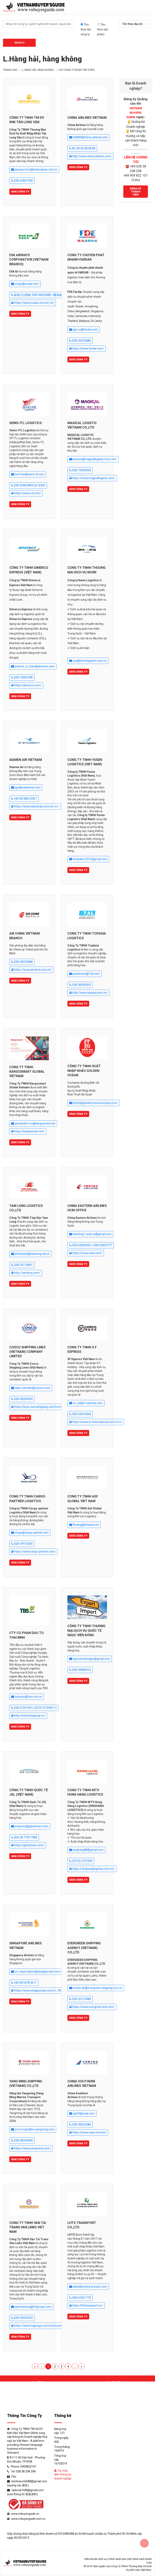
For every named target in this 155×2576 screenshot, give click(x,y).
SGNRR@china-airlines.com (88, 137)
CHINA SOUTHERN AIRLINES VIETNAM (81, 2083)
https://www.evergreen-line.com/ (92, 2007)
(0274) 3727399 (80, 1861)
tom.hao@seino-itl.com (27, 474)
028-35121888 (80, 1999)
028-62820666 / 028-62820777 (90, 1245)
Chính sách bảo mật (119, 2558)
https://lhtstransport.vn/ (86, 2306)
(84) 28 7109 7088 (24, 1837)
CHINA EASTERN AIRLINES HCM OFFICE (87, 1208)
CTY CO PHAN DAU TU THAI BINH (26, 1635)
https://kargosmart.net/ (27, 1131)
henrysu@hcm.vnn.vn (26, 1697)
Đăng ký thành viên (135, 191)
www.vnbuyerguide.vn (25, 2513)
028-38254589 (22, 2140)
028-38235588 (80, 2125)
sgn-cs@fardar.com (83, 330)
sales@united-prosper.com (88, 2287)
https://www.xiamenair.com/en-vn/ (35, 806)
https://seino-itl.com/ (26, 493)
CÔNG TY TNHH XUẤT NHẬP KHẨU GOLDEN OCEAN (84, 1070)
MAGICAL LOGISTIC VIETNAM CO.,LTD (82, 425)
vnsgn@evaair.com (25, 284)
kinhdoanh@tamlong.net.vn (30, 1254)
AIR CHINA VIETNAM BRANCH (24, 936)
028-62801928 (22, 181)
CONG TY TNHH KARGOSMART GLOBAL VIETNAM (27, 1071)
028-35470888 (80, 341)
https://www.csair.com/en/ (87, 2132)
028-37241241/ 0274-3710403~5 (34, 1708)
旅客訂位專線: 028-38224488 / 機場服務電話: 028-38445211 (50, 295)
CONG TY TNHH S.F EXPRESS (82, 1349)
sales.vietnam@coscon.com (30, 1388)
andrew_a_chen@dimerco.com (33, 666)
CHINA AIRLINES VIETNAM (87, 118)
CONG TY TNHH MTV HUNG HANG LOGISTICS (85, 1792)
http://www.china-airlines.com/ (90, 156)
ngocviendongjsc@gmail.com (89, 1659)
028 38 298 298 (26, 2471)
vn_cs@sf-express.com (86, 1403)
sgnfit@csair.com (82, 2113)
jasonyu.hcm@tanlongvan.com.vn (34, 169)
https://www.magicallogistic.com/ (92, 478)
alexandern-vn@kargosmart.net (33, 1123)
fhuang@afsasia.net (84, 1525)
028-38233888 (22, 962)
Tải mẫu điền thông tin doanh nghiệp (62, 2474)
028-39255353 (22, 2318)
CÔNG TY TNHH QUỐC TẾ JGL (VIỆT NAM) (28, 1792)
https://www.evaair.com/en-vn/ (32, 303)
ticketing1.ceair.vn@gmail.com (90, 1234)
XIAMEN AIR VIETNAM (25, 760)
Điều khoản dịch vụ (96, 2558)
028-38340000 (80, 985)
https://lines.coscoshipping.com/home (37, 1407)
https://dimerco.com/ (26, 685)
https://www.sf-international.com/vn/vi (95, 1422)
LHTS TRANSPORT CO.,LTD (81, 2225)
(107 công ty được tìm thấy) (76, 69)
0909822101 (28, 2466)
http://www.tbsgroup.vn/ (28, 1716)
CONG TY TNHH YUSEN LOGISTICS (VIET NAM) (84, 762)
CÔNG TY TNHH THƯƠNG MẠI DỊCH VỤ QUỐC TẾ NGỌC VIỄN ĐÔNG (86, 1630)
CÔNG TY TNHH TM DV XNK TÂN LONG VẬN (26, 120)
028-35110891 (22, 1265)
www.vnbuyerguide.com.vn (28, 2518)
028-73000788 (22, 677)
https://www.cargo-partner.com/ (33, 1552)
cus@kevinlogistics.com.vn (88, 661)
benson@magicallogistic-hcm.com (93, 459)
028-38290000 (22, 1399)
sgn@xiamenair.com (26, 787)
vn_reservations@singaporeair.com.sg (37, 1972)
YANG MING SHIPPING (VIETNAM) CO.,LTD (25, 2083)
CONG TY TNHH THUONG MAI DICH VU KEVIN (86, 570)
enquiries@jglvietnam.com (29, 1826)
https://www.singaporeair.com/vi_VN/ (36, 1990)
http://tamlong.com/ (25, 1273)
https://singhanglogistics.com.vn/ (92, 1869)
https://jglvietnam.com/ (27, 1845)
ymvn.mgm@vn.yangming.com (32, 2129)
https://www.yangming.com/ (31, 2148)
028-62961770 (80, 2298)
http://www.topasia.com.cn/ (88, 993)
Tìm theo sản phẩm (102, 29)
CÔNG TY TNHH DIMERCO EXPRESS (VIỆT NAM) (28, 570)
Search (19, 42)
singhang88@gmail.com (86, 1850)
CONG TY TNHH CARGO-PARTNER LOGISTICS (27, 1498)
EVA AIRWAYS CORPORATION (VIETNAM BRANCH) (28, 259)
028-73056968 (80, 470)
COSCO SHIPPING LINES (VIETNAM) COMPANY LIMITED (27, 1351)
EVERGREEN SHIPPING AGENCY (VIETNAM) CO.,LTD (84, 1947)
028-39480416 (80, 1670)
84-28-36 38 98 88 (82, 148)
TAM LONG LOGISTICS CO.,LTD (26, 1208)
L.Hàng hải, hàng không (38, 69)
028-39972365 (22, 1544)
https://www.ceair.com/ (85, 1253)
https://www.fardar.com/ (86, 348)
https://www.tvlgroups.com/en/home (36, 2326)
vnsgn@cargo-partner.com (30, 1533)
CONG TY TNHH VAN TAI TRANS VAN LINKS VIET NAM (27, 2227)
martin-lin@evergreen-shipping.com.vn (95, 1988)
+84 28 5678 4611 (24, 1983)
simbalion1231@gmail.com (88, 859)
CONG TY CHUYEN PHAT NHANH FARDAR (86, 257)
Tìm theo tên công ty (86, 29)
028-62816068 (80, 1414)
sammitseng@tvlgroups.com (31, 2307)
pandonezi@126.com (84, 974)
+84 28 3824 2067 (24, 799)
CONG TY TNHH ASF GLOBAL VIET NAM (82, 1498)
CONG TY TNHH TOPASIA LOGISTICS (86, 936)
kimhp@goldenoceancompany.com (93, 1103)
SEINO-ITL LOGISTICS (25, 423)
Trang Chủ (10, 69)
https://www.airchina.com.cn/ (31, 970)
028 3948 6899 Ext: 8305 (28, 485)
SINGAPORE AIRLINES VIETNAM (25, 1945)
